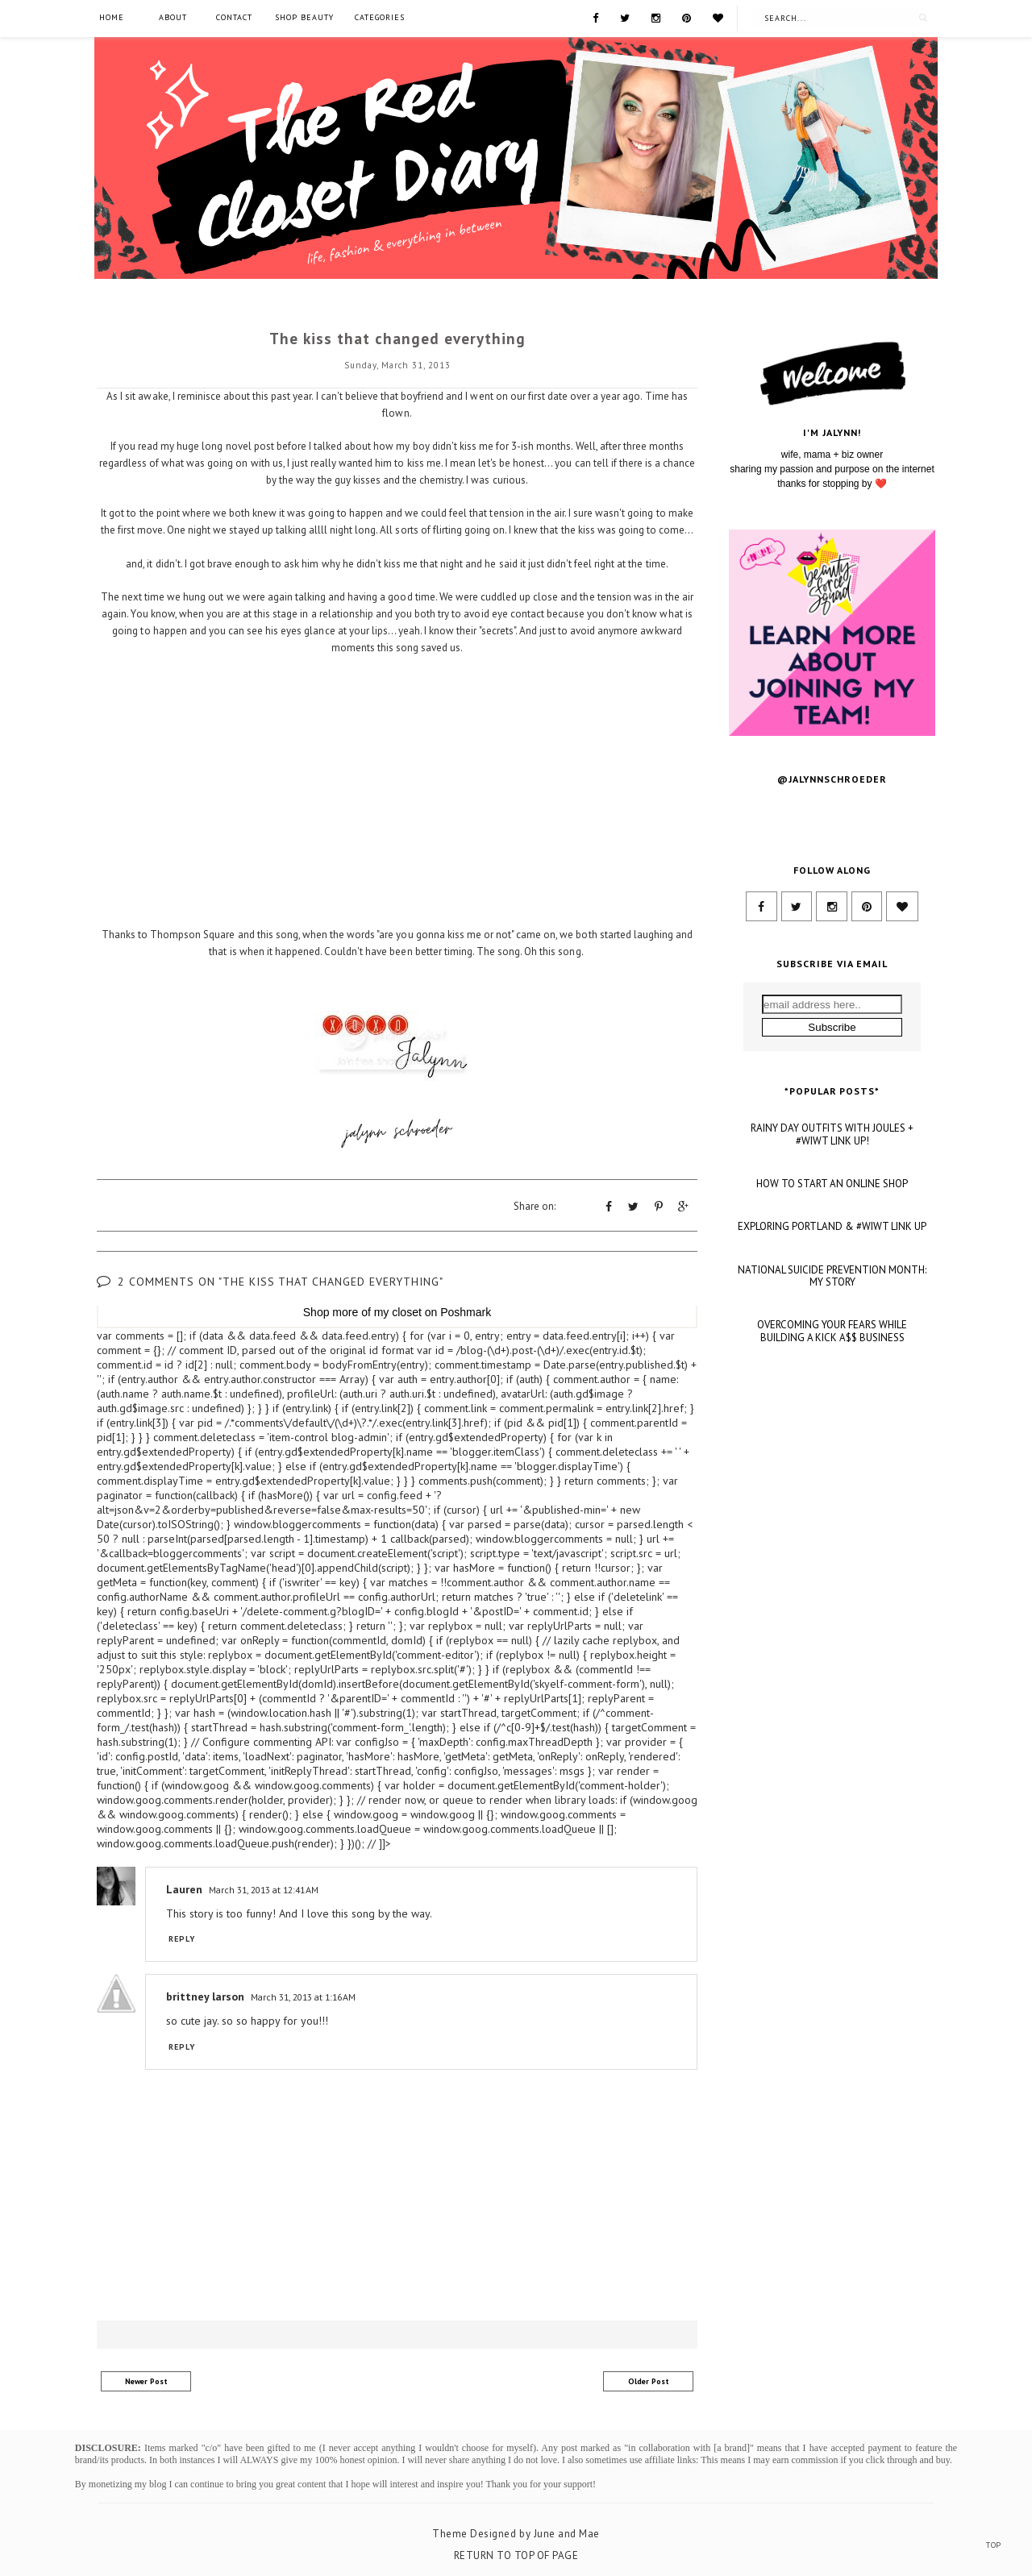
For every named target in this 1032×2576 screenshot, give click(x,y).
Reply (182, 1936)
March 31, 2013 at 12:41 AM (263, 1887)
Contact (234, 17)
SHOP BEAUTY (304, 17)
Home (111, 17)
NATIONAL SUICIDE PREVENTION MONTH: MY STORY (832, 1452)
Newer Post (146, 2379)
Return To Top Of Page (516, 2553)
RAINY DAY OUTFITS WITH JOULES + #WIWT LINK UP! (832, 1310)
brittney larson (205, 1994)
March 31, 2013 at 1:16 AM (303, 1994)
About (173, 17)
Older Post (648, 2379)
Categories (380, 17)
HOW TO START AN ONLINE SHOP (832, 1359)
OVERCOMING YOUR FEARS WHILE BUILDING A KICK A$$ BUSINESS (832, 1506)
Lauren (184, 1887)
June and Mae (567, 2531)
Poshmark (465, 1309)
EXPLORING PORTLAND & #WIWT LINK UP (832, 1403)
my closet (398, 1309)
